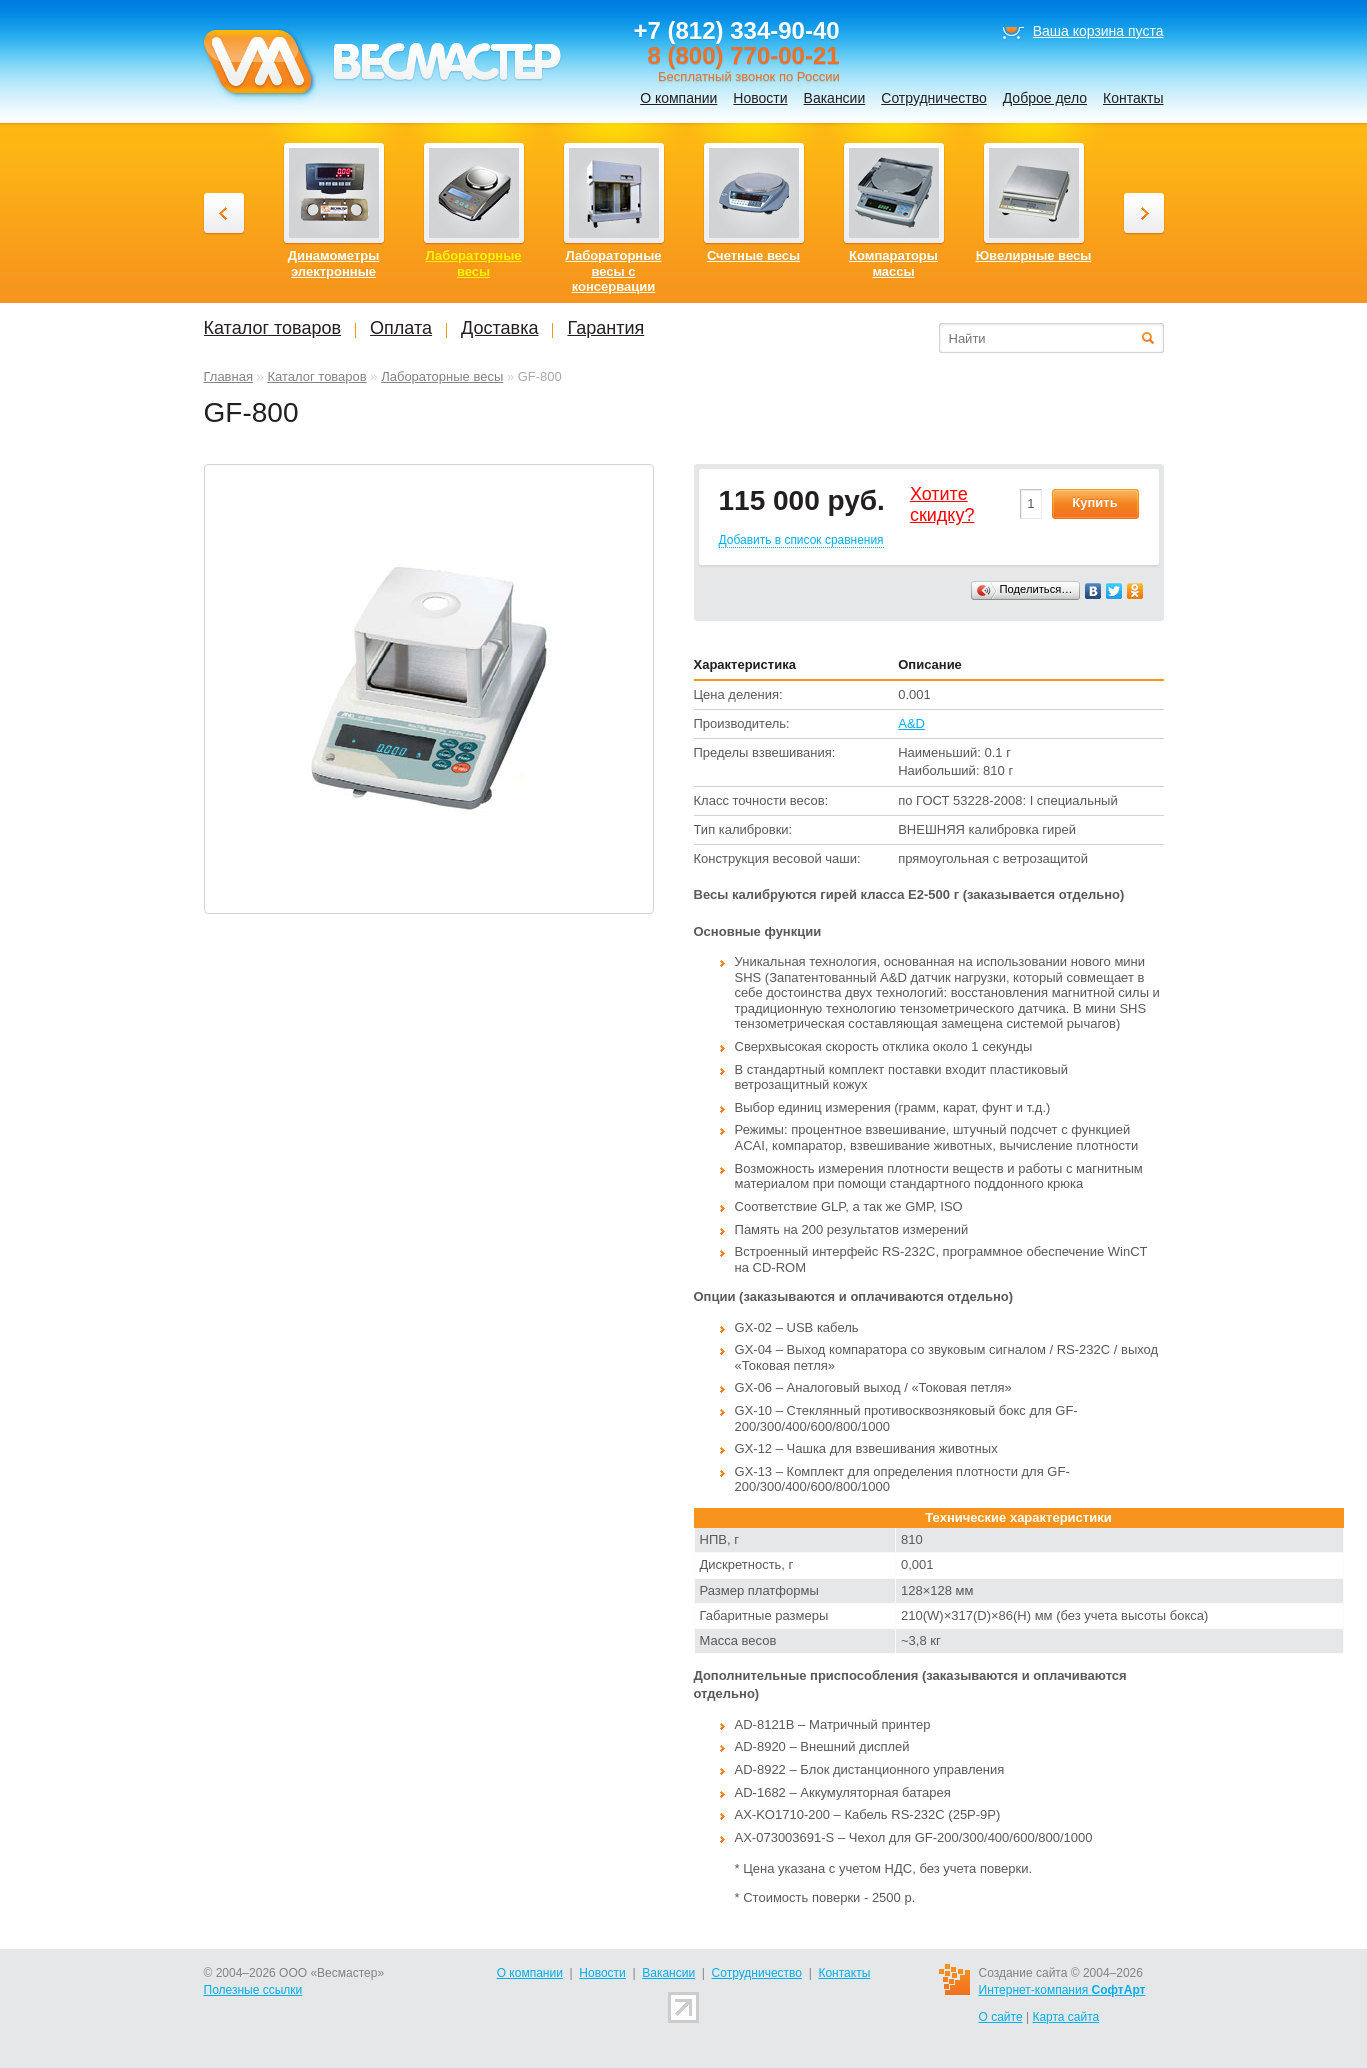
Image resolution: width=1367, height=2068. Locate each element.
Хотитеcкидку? (942, 505)
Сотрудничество (933, 98)
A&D (911, 723)
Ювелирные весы (1034, 255)
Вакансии (835, 98)
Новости (760, 98)
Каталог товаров (316, 376)
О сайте (1001, 2017)
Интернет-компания (1062, 1990)
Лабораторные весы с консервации (613, 271)
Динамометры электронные (334, 263)
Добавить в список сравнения (801, 540)
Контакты (1133, 98)
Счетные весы (753, 255)
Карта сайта (1065, 2017)
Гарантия (605, 328)
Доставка (499, 328)
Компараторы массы (893, 263)
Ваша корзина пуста (1098, 31)
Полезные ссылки (253, 1990)
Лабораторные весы (442, 376)
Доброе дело (1045, 98)
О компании (678, 98)
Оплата (401, 328)
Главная (228, 376)
